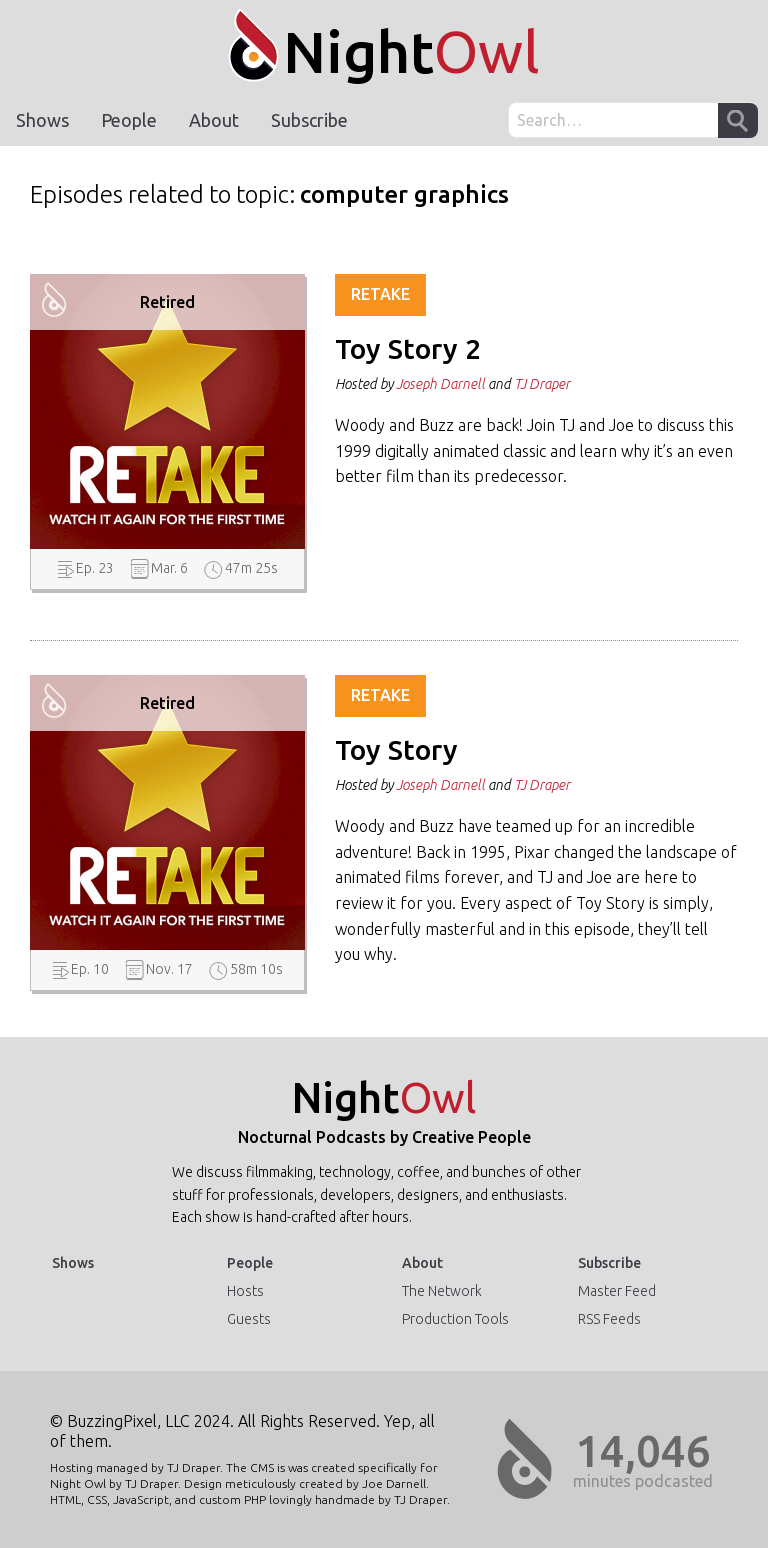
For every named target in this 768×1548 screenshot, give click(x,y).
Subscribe (309, 120)
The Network (442, 1291)
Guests (249, 1319)
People (129, 120)
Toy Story (396, 750)
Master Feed (617, 1291)
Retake (380, 294)
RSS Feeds (609, 1319)
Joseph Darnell (440, 384)
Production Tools (455, 1319)
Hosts (245, 1291)
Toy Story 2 (408, 349)
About (214, 120)
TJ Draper (542, 384)
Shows (42, 120)
